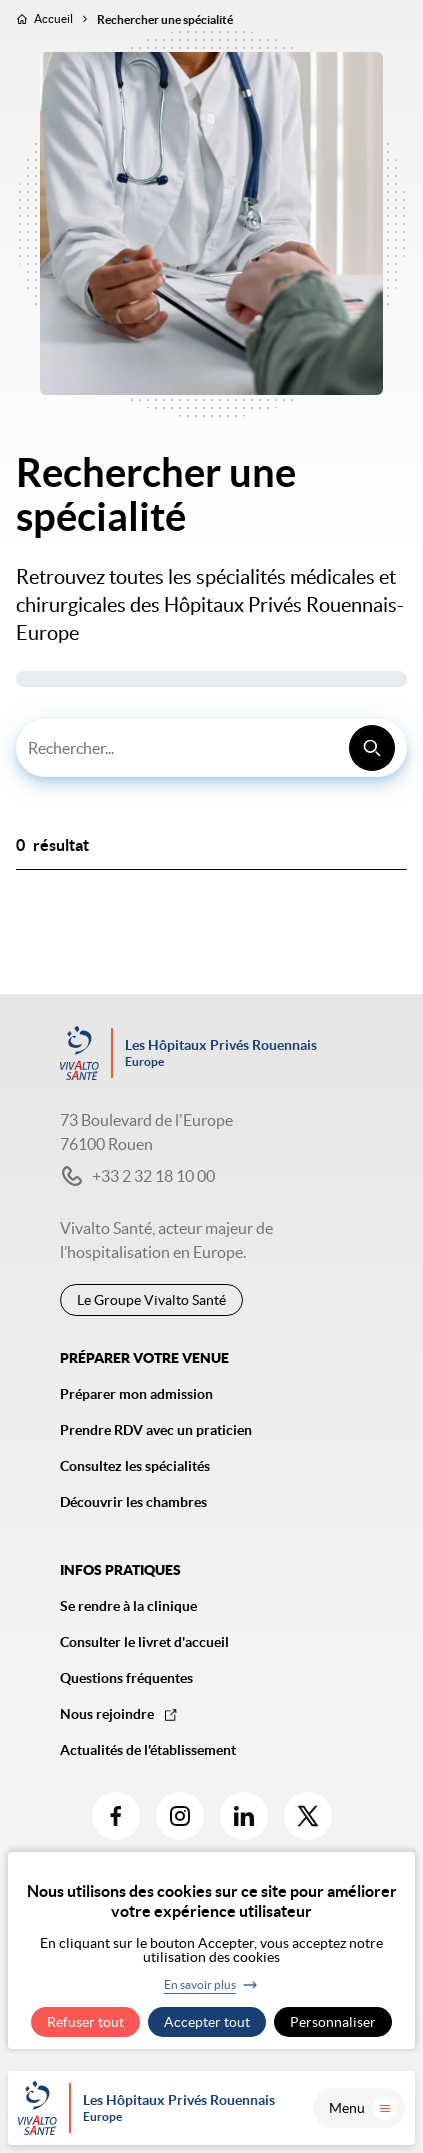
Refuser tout (85, 2022)
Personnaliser (333, 2022)
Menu (363, 2108)
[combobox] (211, 748)
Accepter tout (207, 2022)
